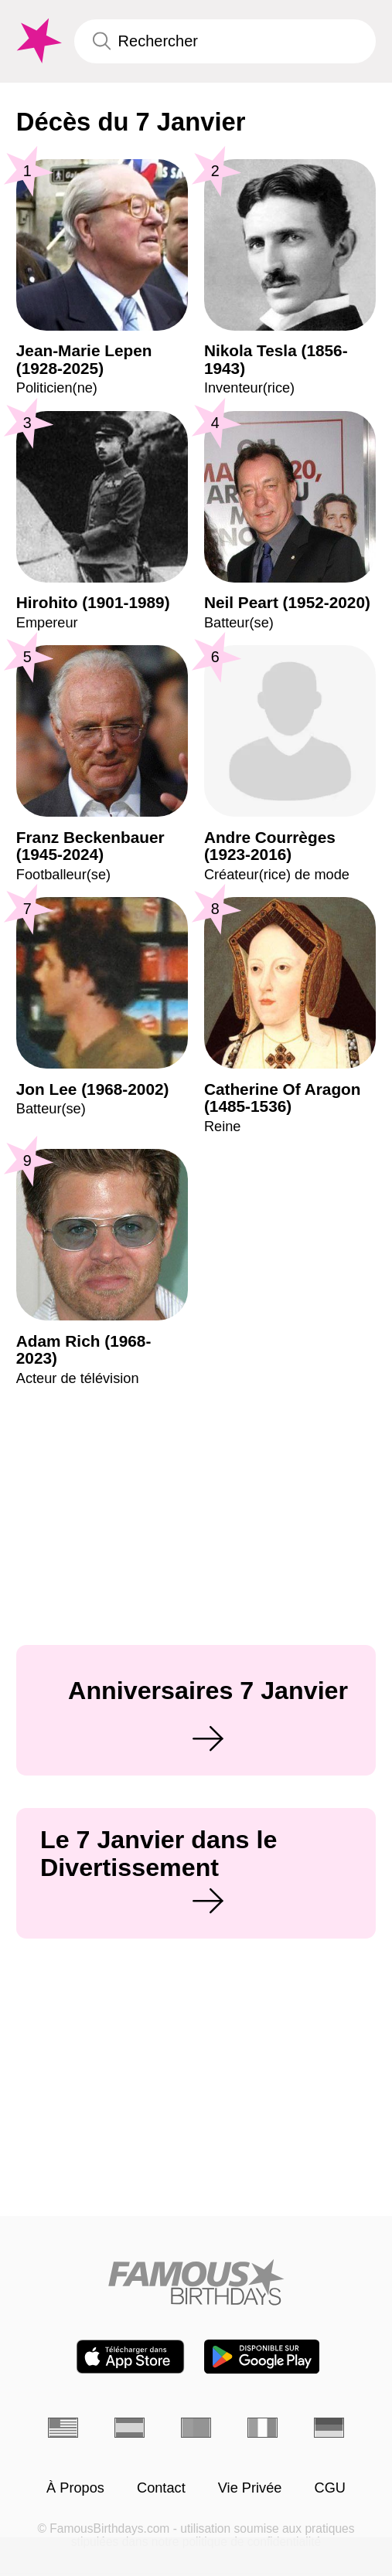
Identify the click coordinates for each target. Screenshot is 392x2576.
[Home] (196, 2282)
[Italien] (262, 2428)
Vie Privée (250, 2488)
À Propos (75, 2488)
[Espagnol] (129, 2428)
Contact (161, 2488)
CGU (330, 2488)
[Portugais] (196, 2428)
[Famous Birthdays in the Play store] (261, 2357)
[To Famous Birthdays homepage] (37, 41)
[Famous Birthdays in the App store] (130, 2357)
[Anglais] (63, 2428)
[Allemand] (329, 2428)
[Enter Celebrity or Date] (225, 41)
